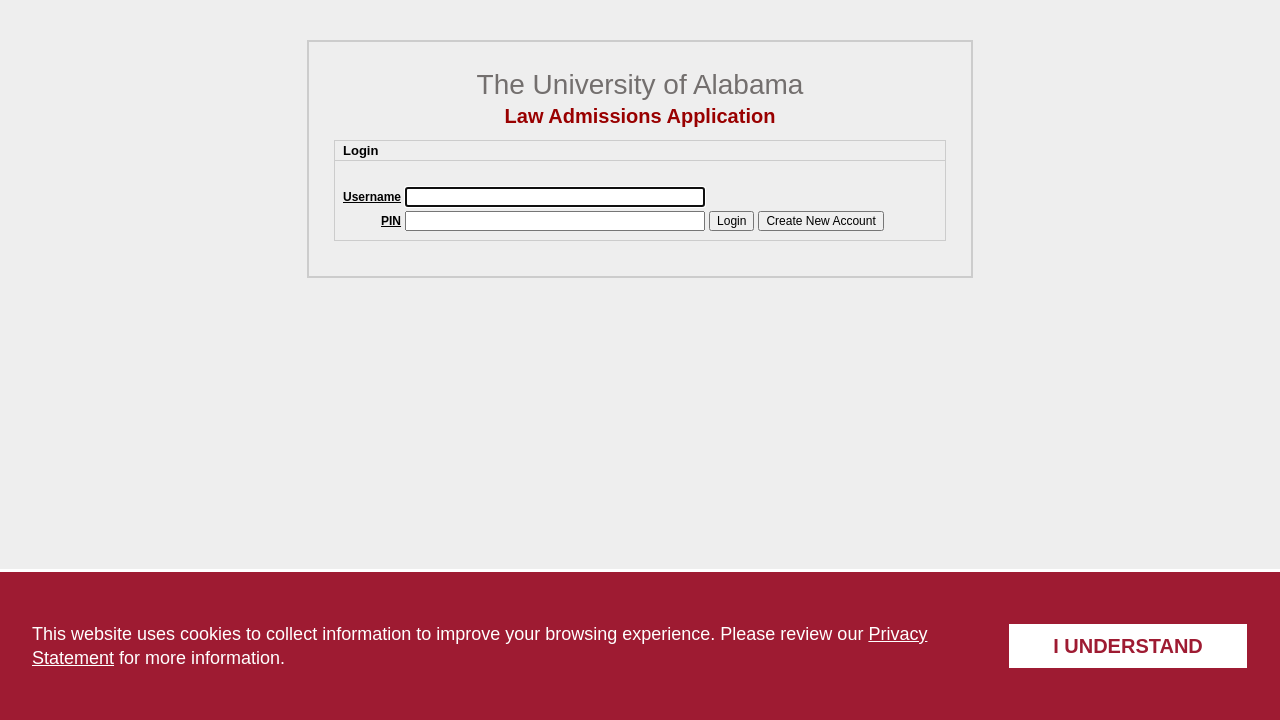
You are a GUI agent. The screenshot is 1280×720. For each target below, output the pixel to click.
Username (372, 197)
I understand (1128, 646)
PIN (391, 221)
